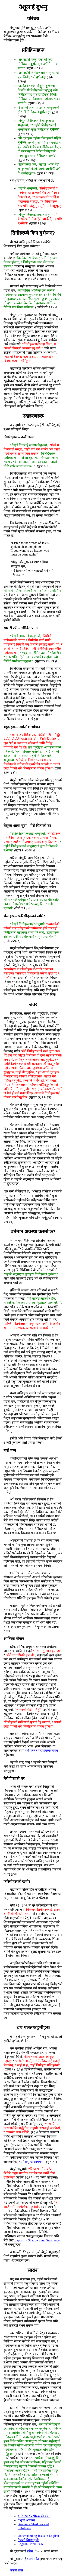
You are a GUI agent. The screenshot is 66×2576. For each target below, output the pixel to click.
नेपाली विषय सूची (28, 2540)
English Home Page (31, 2544)
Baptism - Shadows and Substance (36, 2240)
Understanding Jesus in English (38, 2536)
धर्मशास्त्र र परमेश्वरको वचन (41, 1750)
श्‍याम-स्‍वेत (33, 2559)
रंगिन (30, 2551)
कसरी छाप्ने (16, 2570)
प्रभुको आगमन (34, 2161)
